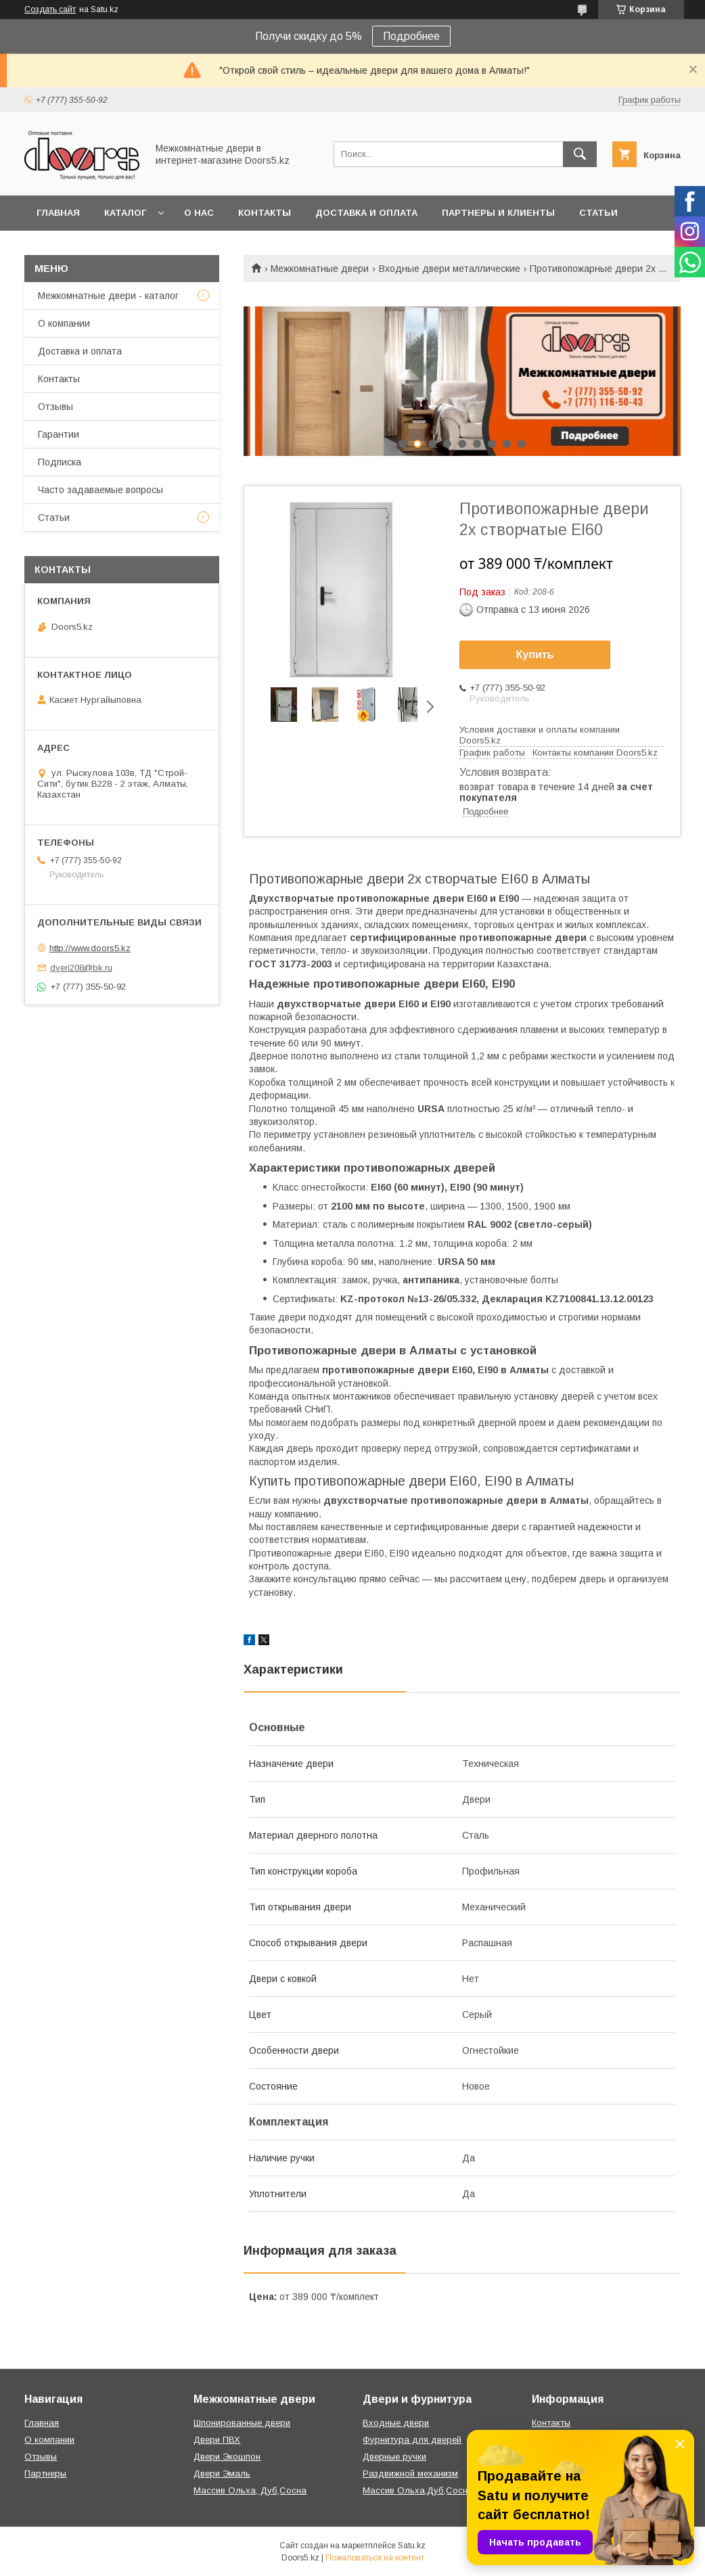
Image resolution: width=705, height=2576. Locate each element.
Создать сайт (50, 9)
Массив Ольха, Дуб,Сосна (250, 2490)
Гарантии (58, 434)
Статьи (598, 213)
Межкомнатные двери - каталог (108, 295)
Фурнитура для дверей (412, 2440)
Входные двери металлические (449, 268)
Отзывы (55, 406)
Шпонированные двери (242, 2423)
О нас (199, 213)
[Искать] (580, 154)
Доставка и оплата (366, 213)
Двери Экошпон (227, 2457)
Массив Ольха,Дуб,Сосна (418, 2490)
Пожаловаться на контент (374, 2557)
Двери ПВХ (217, 2440)
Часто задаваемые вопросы (100, 489)
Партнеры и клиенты (498, 213)
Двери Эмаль (222, 2473)
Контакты (264, 213)
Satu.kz (412, 2545)
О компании (64, 323)
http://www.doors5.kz (90, 948)
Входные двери (396, 2423)
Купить (535, 654)
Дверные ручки (394, 2457)
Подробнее (411, 36)
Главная (58, 213)
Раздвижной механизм (410, 2473)
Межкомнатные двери (320, 268)
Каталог (125, 213)
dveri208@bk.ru (81, 968)
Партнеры (45, 2473)
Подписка (59, 462)
